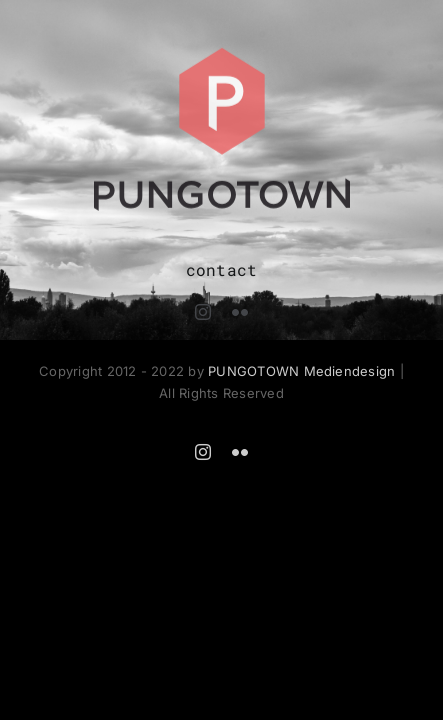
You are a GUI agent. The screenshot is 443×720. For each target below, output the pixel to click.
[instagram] (203, 312)
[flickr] (240, 312)
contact (222, 269)
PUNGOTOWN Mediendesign (301, 371)
